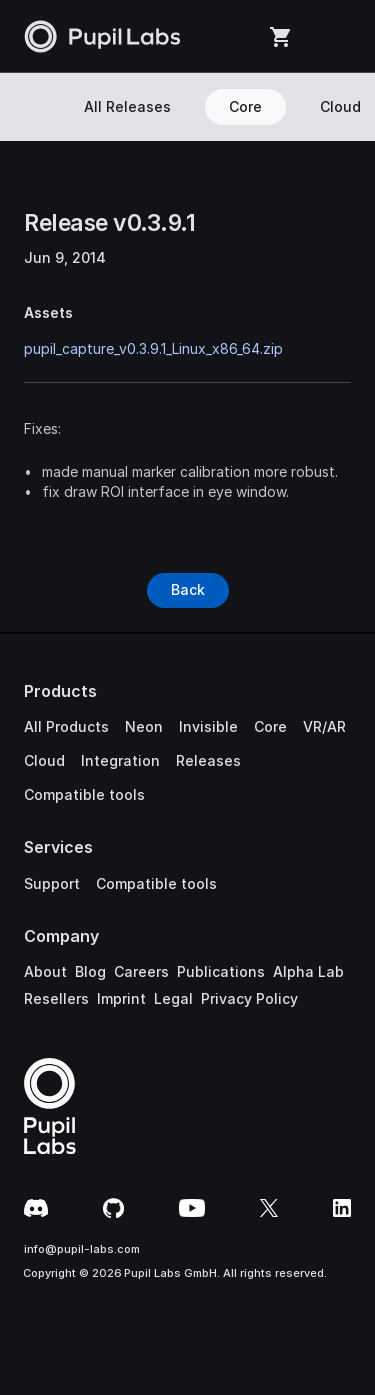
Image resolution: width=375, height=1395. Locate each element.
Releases (208, 760)
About (45, 971)
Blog (90, 971)
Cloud (44, 760)
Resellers (56, 998)
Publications (221, 971)
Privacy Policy (249, 998)
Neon (144, 726)
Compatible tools (84, 794)
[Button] (188, 590)
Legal (173, 998)
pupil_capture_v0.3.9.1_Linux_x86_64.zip (153, 348)
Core (270, 726)
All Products (66, 726)
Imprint (121, 998)
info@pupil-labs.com (82, 1249)
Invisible (208, 726)
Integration (120, 760)
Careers (141, 971)
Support (52, 883)
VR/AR (324, 726)
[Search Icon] (33, 107)
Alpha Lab (308, 971)
